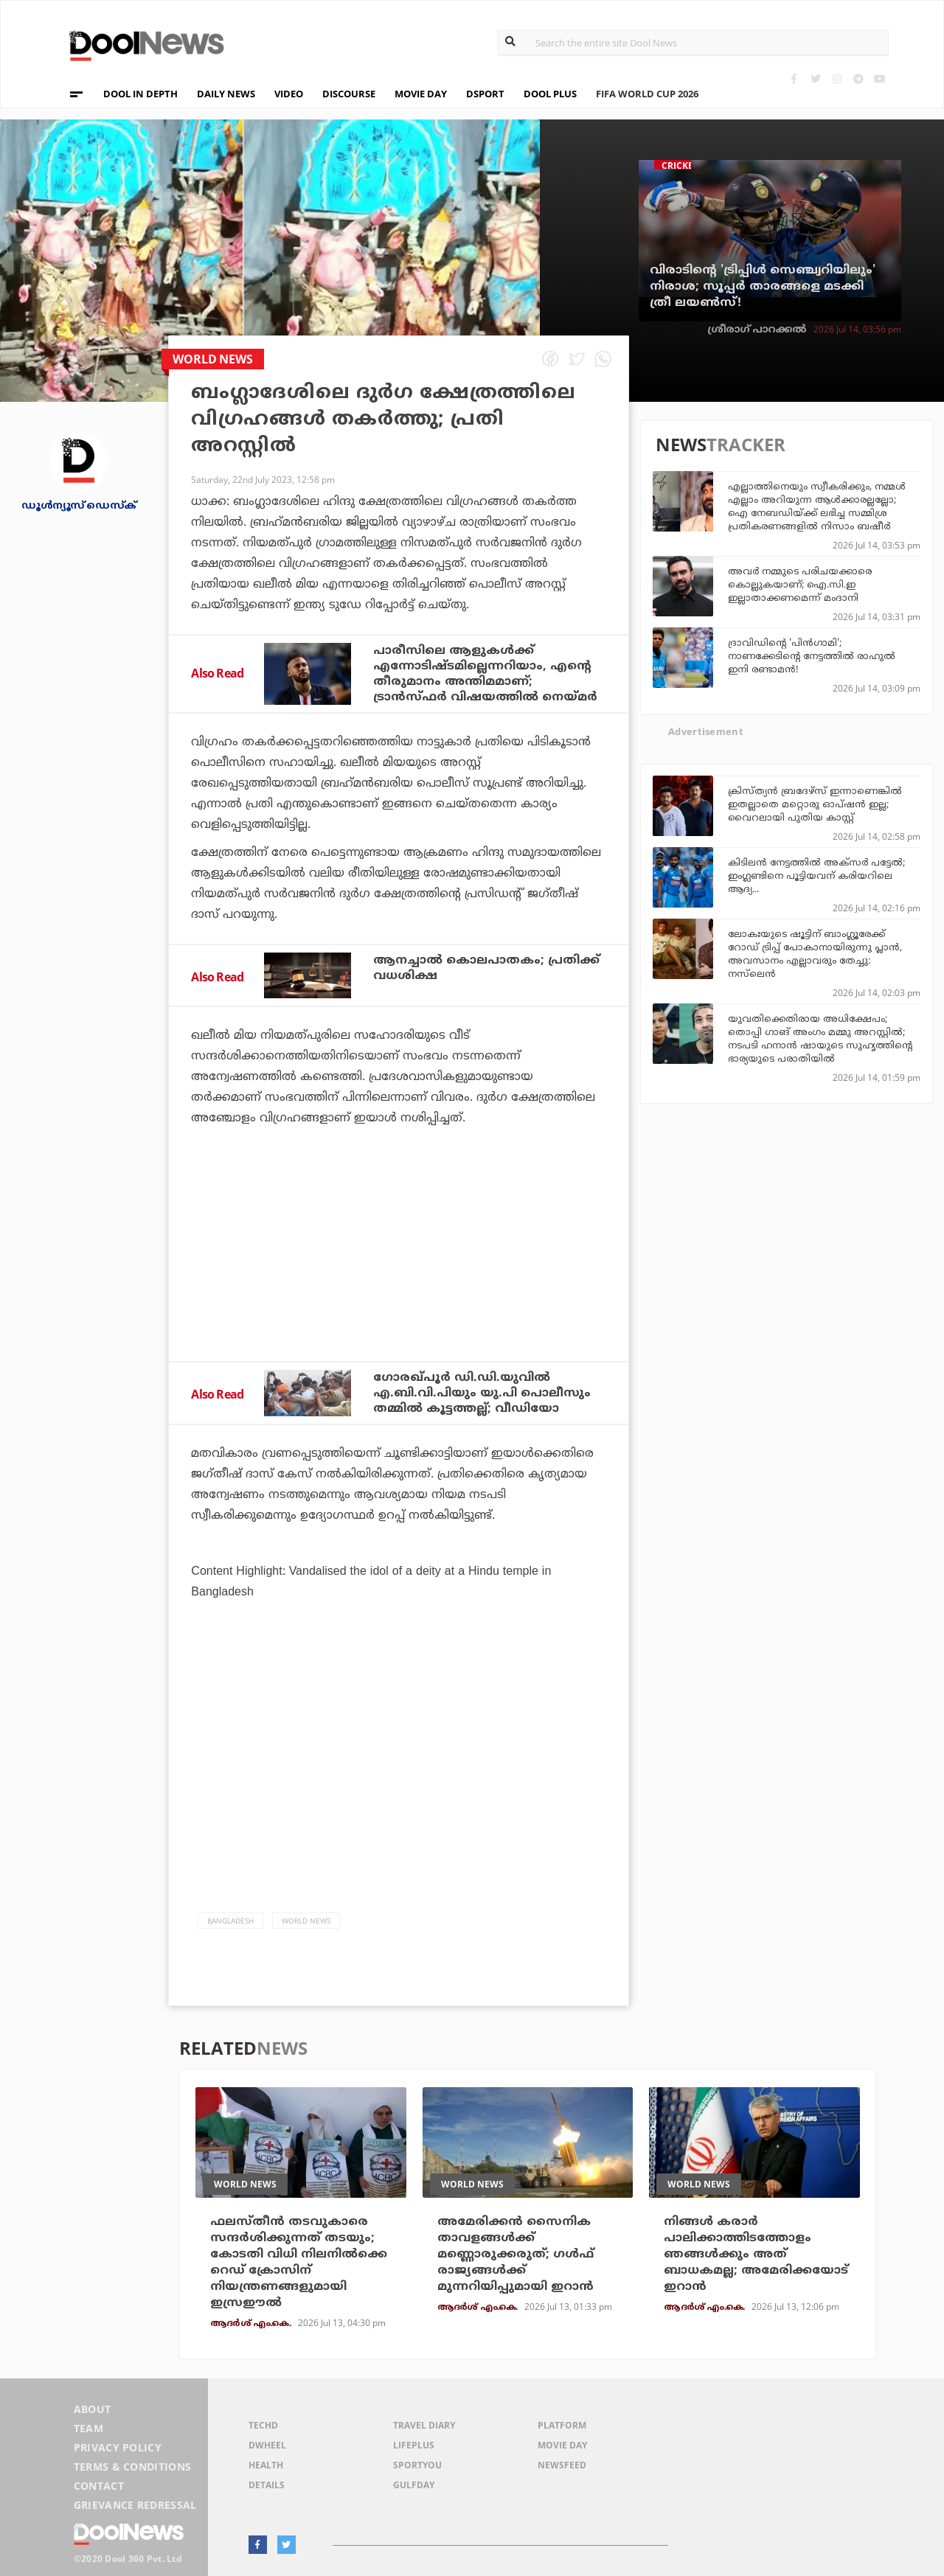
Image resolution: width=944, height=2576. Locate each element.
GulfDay (413, 2485)
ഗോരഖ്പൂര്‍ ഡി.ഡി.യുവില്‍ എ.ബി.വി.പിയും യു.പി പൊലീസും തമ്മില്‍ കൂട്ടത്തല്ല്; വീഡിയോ (482, 1393)
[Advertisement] (398, 1283)
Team (88, 2428)
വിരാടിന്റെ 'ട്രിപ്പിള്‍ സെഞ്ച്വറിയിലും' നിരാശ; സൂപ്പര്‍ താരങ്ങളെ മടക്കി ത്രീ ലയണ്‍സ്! (762, 286)
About (92, 2409)
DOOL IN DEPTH (140, 93)
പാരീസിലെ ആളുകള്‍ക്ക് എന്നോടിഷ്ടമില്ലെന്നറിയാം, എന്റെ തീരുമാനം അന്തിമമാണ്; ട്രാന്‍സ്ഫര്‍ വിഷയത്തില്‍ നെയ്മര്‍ (485, 674)
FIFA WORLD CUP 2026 (657, 85)
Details (267, 2485)
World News (306, 1920)
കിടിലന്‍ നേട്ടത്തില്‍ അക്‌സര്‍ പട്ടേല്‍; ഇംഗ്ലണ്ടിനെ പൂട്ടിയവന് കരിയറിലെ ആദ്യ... (816, 876)
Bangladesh (230, 1920)
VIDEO (288, 93)
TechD (263, 2425)
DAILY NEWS (226, 93)
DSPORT (485, 93)
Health (266, 2465)
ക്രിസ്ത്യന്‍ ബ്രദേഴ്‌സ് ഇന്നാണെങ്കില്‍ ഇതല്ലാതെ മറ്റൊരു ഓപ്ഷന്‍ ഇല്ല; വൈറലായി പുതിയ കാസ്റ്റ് (815, 805)
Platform (562, 2425)
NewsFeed (562, 2465)
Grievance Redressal (135, 2505)
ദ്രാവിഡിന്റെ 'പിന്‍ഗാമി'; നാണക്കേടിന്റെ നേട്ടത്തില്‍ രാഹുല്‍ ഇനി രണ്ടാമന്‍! (811, 657)
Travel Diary (424, 2425)
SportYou (417, 2465)
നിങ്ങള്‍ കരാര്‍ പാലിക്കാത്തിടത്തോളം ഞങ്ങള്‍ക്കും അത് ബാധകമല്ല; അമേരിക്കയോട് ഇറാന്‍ (756, 2254)
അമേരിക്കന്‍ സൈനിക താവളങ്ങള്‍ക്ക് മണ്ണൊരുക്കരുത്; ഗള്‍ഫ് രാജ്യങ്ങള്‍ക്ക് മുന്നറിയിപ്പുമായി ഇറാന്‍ (515, 2254)
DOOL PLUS (550, 93)
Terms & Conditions (133, 2467)
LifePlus (413, 2445)
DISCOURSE (348, 93)
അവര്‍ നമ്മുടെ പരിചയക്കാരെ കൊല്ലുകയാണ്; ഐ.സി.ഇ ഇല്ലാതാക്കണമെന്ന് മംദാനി (800, 585)
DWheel (267, 2445)
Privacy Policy (118, 2447)
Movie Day (562, 2445)
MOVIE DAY (421, 93)
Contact (99, 2486)
